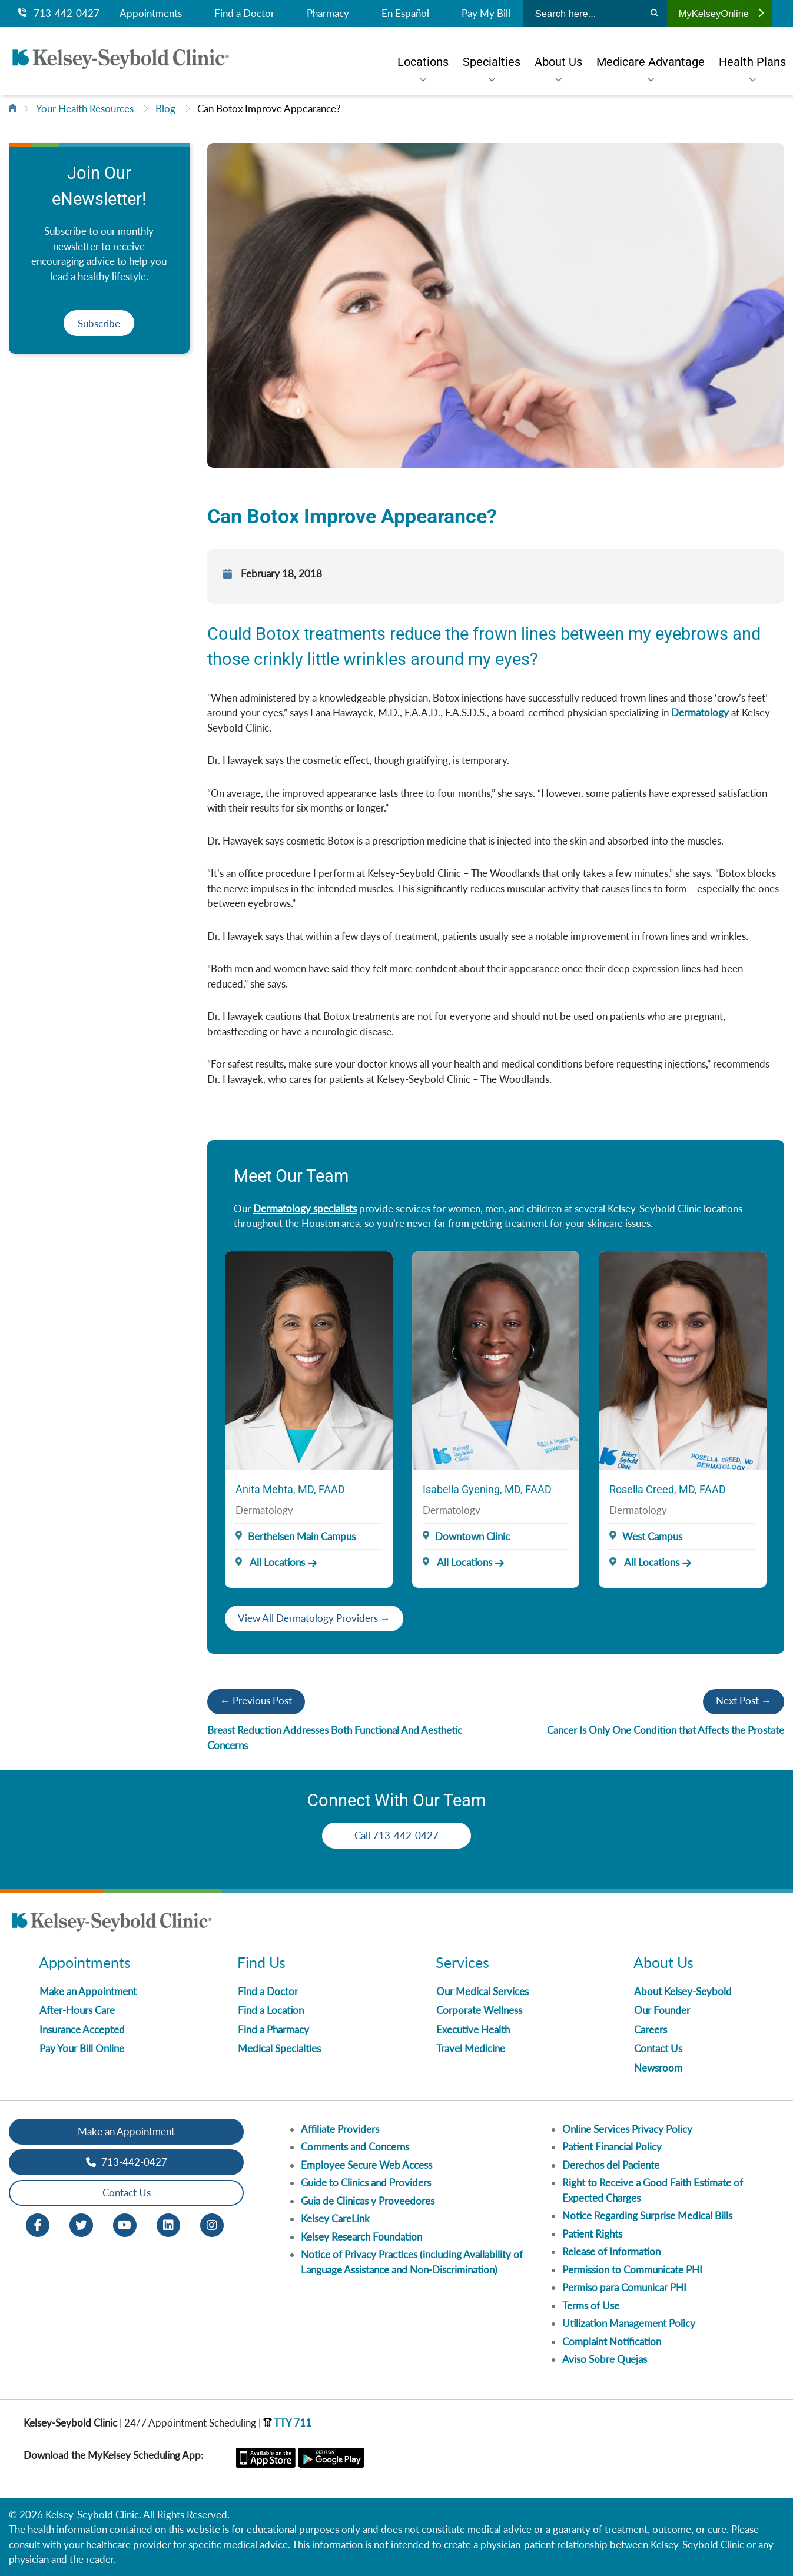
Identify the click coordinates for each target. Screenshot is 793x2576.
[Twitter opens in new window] (81, 2224)
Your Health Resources (85, 108)
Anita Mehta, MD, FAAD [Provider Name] (290, 1489)
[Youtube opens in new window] (125, 2224)
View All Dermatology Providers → (314, 1618)
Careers (650, 2029)
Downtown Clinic (472, 1536)
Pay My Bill (486, 13)
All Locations (270, 1562)
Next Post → (743, 1700)
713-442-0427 (58, 13)
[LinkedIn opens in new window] (168, 2224)
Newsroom (658, 2068)
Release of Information (611, 2251)
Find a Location (271, 2010)
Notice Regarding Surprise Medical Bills (647, 2215)
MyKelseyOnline (721, 13)
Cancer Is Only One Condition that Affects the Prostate (665, 1730)
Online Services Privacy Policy (627, 2129)
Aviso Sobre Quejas (604, 2359)
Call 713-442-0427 (396, 1835)
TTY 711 (287, 2423)
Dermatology (700, 712)
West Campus (652, 1536)
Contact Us (658, 2048)
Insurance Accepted (82, 2029)
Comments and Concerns (355, 2146)
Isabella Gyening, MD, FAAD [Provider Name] (487, 1489)
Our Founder (662, 2010)
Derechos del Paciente (610, 2165)
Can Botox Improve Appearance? (269, 108)
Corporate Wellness (479, 2010)
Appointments (151, 13)
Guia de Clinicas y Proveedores (367, 2201)
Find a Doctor (244, 13)
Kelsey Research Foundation (361, 2237)
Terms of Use (590, 2305)
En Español (405, 13)
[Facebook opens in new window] (37, 2224)
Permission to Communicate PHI (632, 2269)
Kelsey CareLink (335, 2218)
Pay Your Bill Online (81, 2048)
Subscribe (99, 323)
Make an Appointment (88, 1991)
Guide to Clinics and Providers (366, 2182)
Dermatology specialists (305, 1208)
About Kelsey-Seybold (683, 1991)
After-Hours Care (77, 2010)
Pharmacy (328, 13)
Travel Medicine (470, 2048)
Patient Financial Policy (612, 2146)
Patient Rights (592, 2234)
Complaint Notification (611, 2341)
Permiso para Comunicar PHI (624, 2287)
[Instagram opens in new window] (212, 2224)
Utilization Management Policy (628, 2323)
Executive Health (473, 2029)
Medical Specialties (279, 2048)
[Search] (654, 13)
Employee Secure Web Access (366, 2165)
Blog (165, 108)
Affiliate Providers (340, 2129)
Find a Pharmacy (273, 2029)
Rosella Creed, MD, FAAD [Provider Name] (667, 1489)
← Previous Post (256, 1700)
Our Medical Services (482, 1991)
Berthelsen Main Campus (302, 1536)
